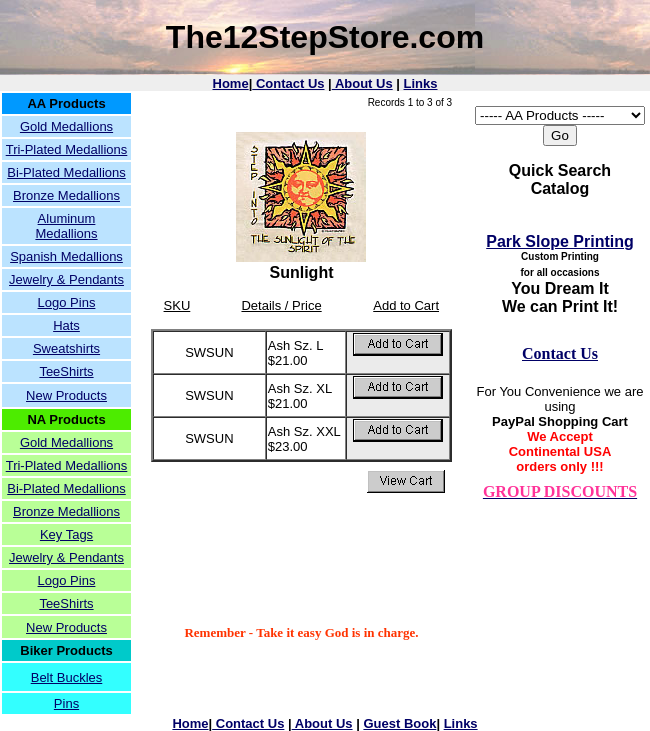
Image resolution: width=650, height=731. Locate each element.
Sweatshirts (66, 348)
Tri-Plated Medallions (67, 149)
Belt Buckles (67, 677)
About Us (362, 83)
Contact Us (288, 83)
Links (421, 83)
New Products (66, 395)
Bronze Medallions (66, 195)
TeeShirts (66, 371)
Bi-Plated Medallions (66, 172)
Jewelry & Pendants (66, 279)
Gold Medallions (66, 126)
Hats (66, 325)
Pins (66, 703)
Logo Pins (67, 302)
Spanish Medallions (66, 256)
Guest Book (399, 723)
